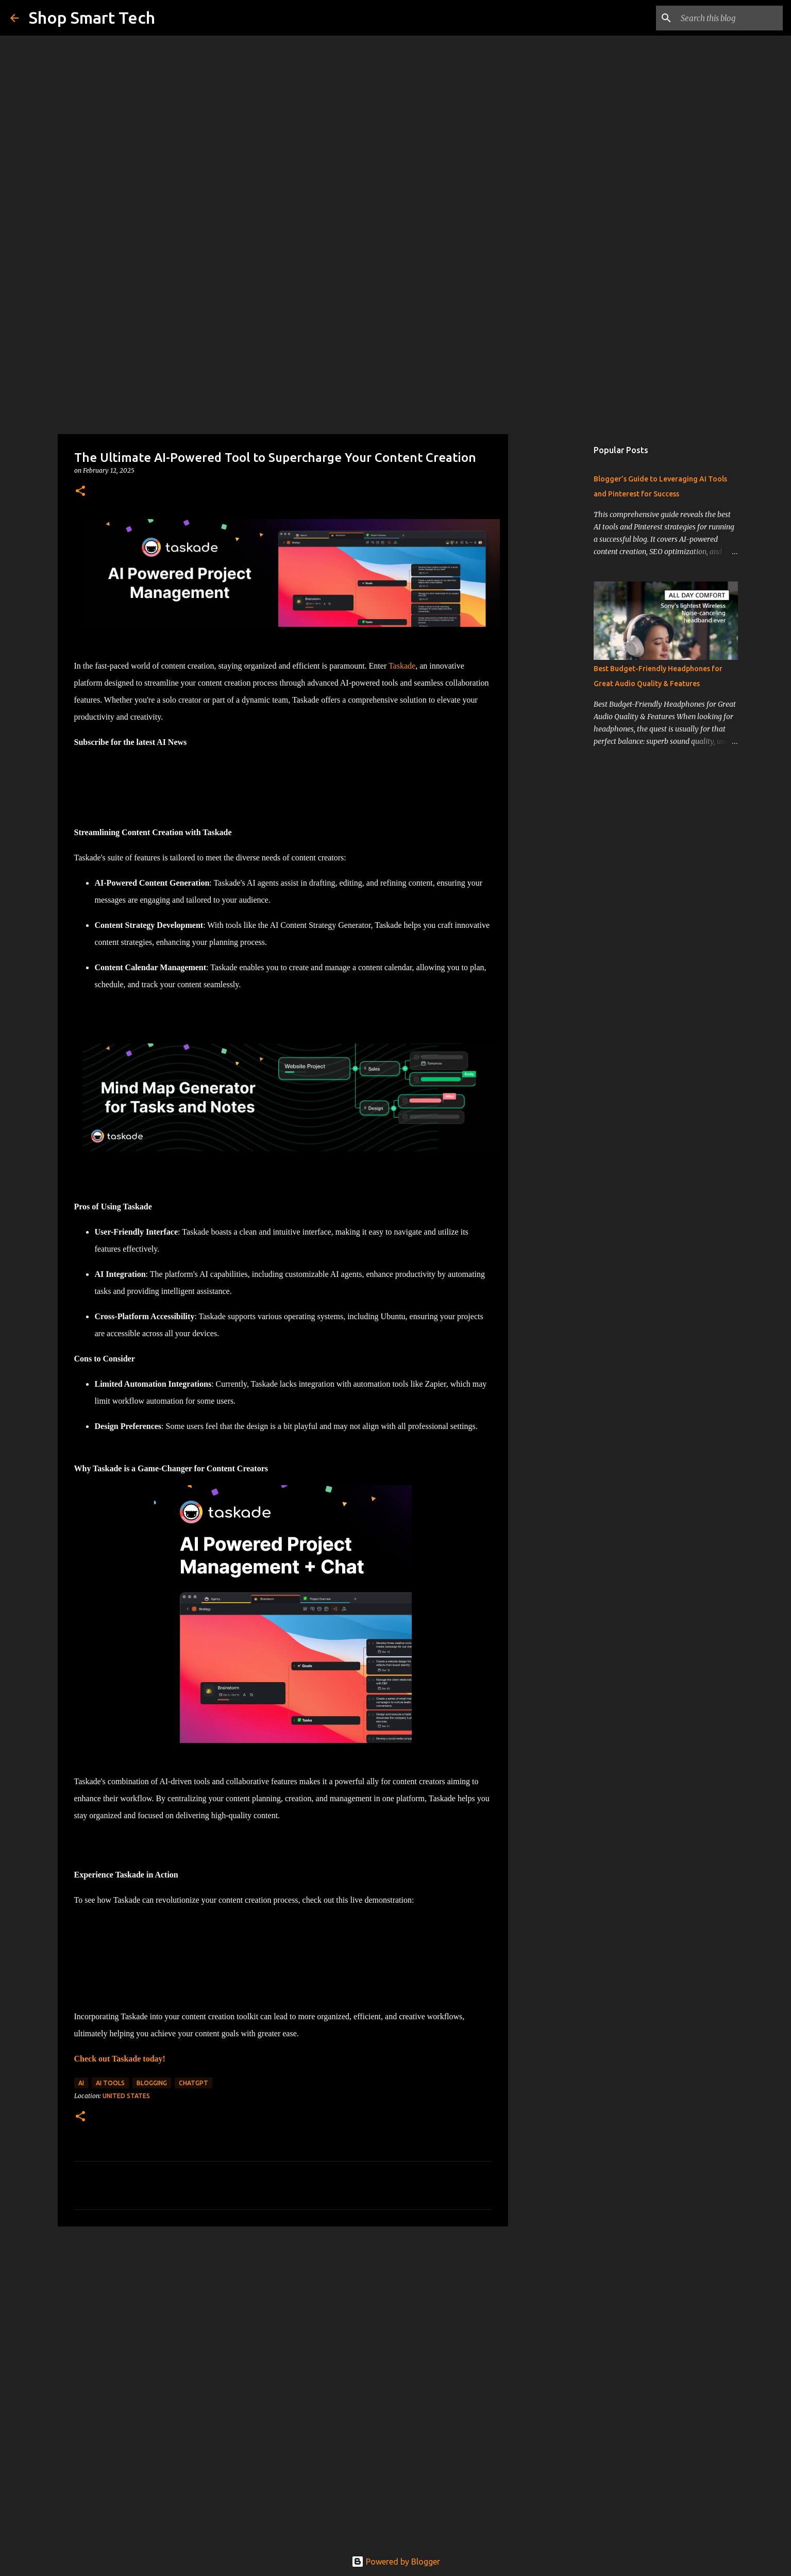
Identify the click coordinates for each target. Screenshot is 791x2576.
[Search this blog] (729, 18)
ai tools (110, 2083)
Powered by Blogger (395, 2561)
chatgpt (193, 2083)
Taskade (402, 665)
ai (81, 2083)
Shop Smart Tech (92, 17)
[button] (80, 491)
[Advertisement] (396, 352)
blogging (152, 2083)
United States (126, 2095)
